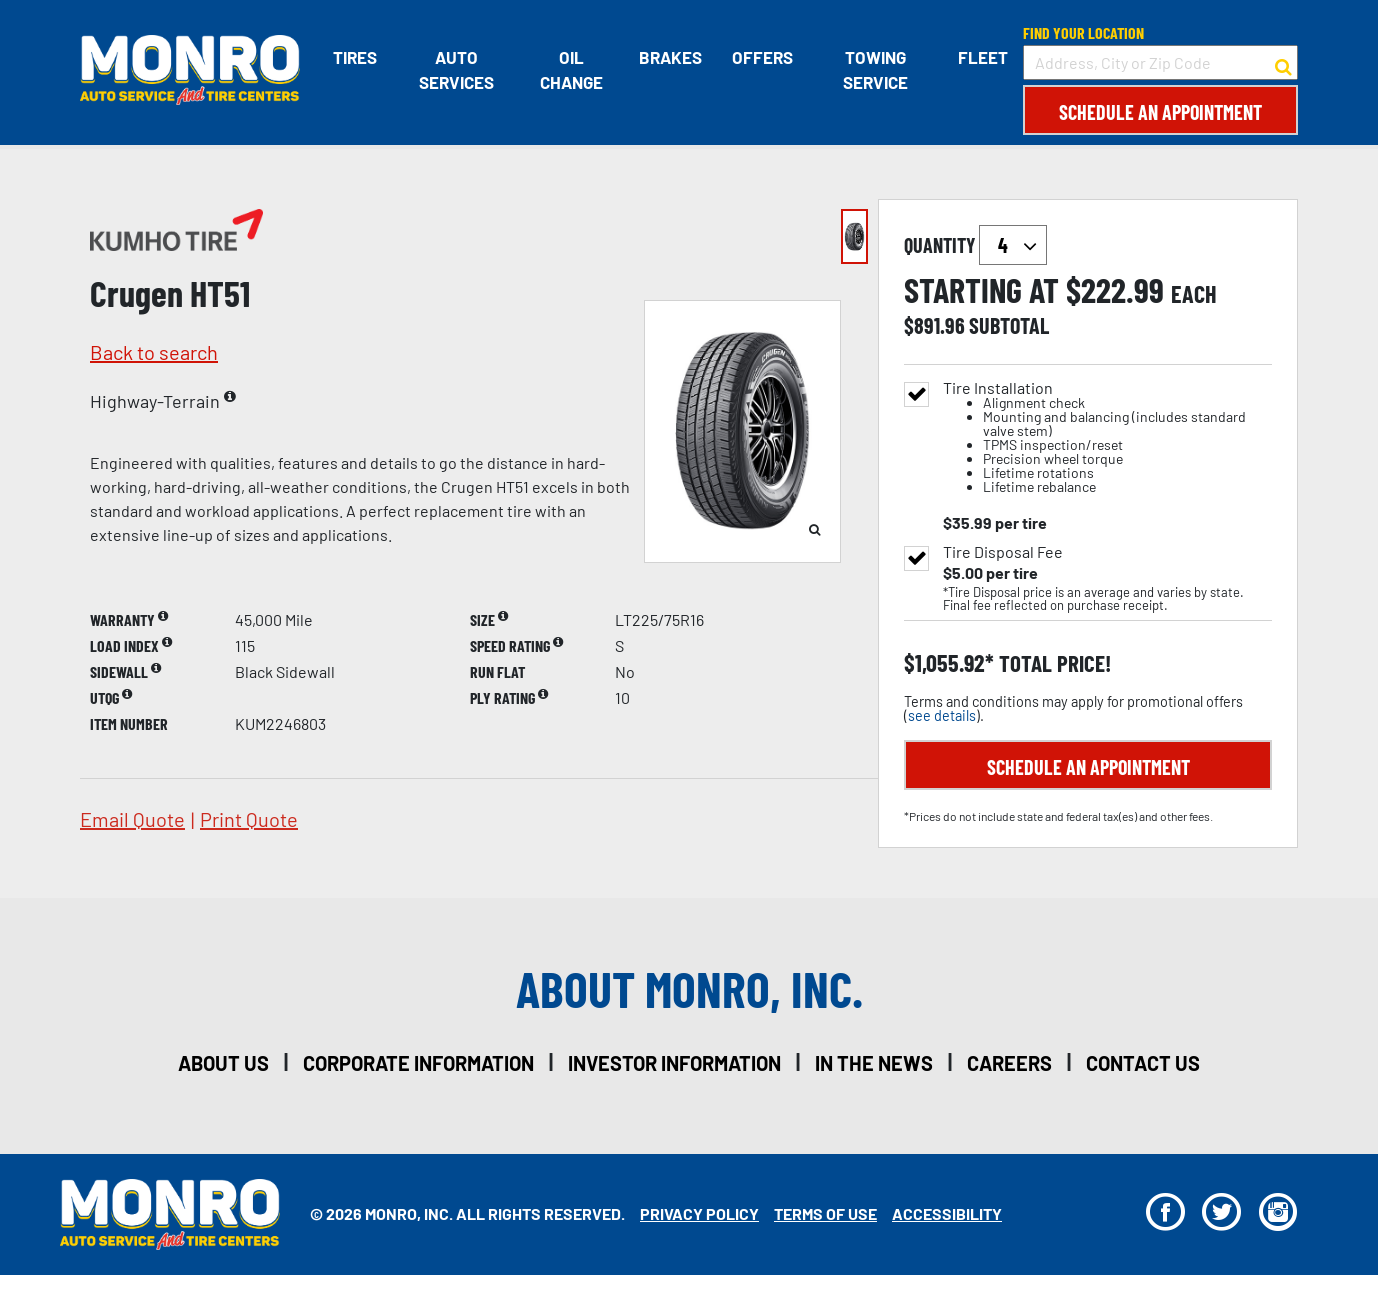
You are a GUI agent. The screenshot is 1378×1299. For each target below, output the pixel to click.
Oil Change (571, 70)
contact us (1143, 1063)
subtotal (1009, 325)
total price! (1052, 663)
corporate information (418, 1063)
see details (942, 715)
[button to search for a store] (1283, 63)
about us (223, 1063)
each (1194, 294)
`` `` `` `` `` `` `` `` (1013, 245)
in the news (874, 1063)
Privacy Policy (699, 1213)
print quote (249, 819)
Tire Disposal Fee (1003, 552)
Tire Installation (1107, 437)
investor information (674, 1063)
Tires (355, 57)
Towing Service (875, 70)
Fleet (983, 57)
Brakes (669, 57)
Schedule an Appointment (1160, 112)
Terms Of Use (825, 1213)
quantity (975, 245)
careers (1009, 1063)
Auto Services (455, 70)
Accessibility (947, 1213)
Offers (761, 57)
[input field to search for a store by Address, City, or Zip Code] (1160, 62)
